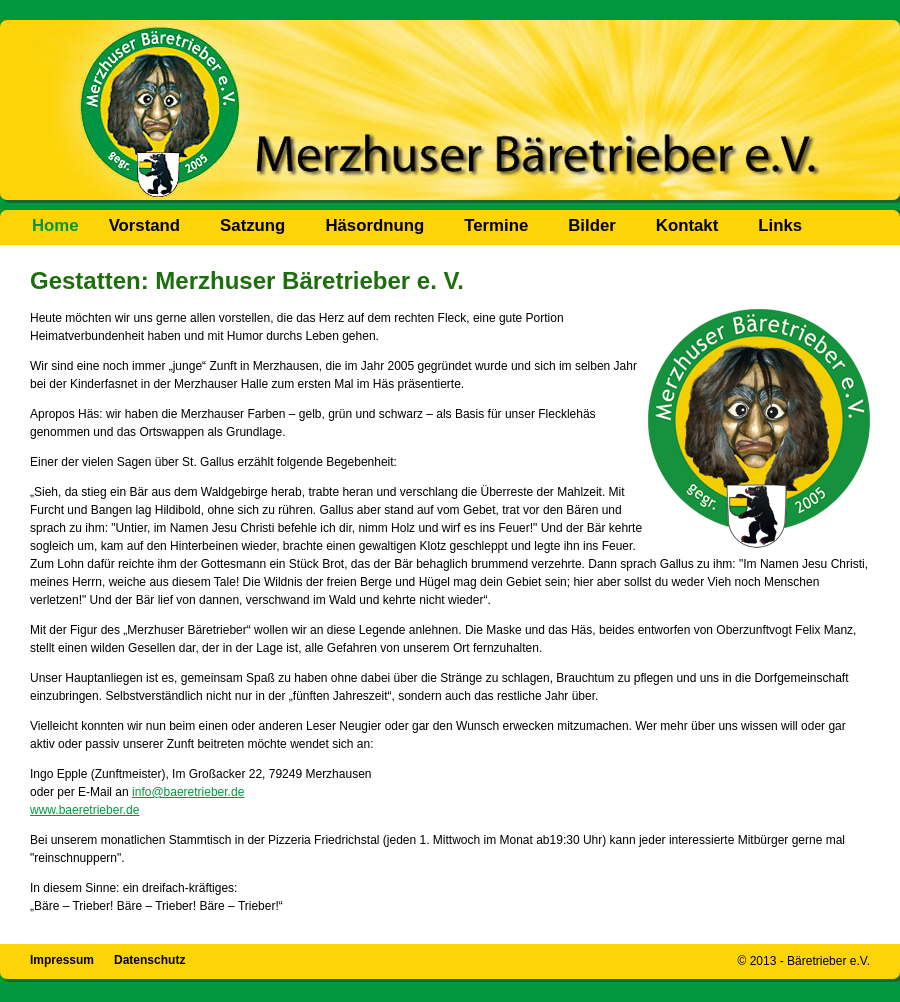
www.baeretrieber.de (84, 810)
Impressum (62, 960)
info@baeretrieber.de (188, 792)
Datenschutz (149, 960)
